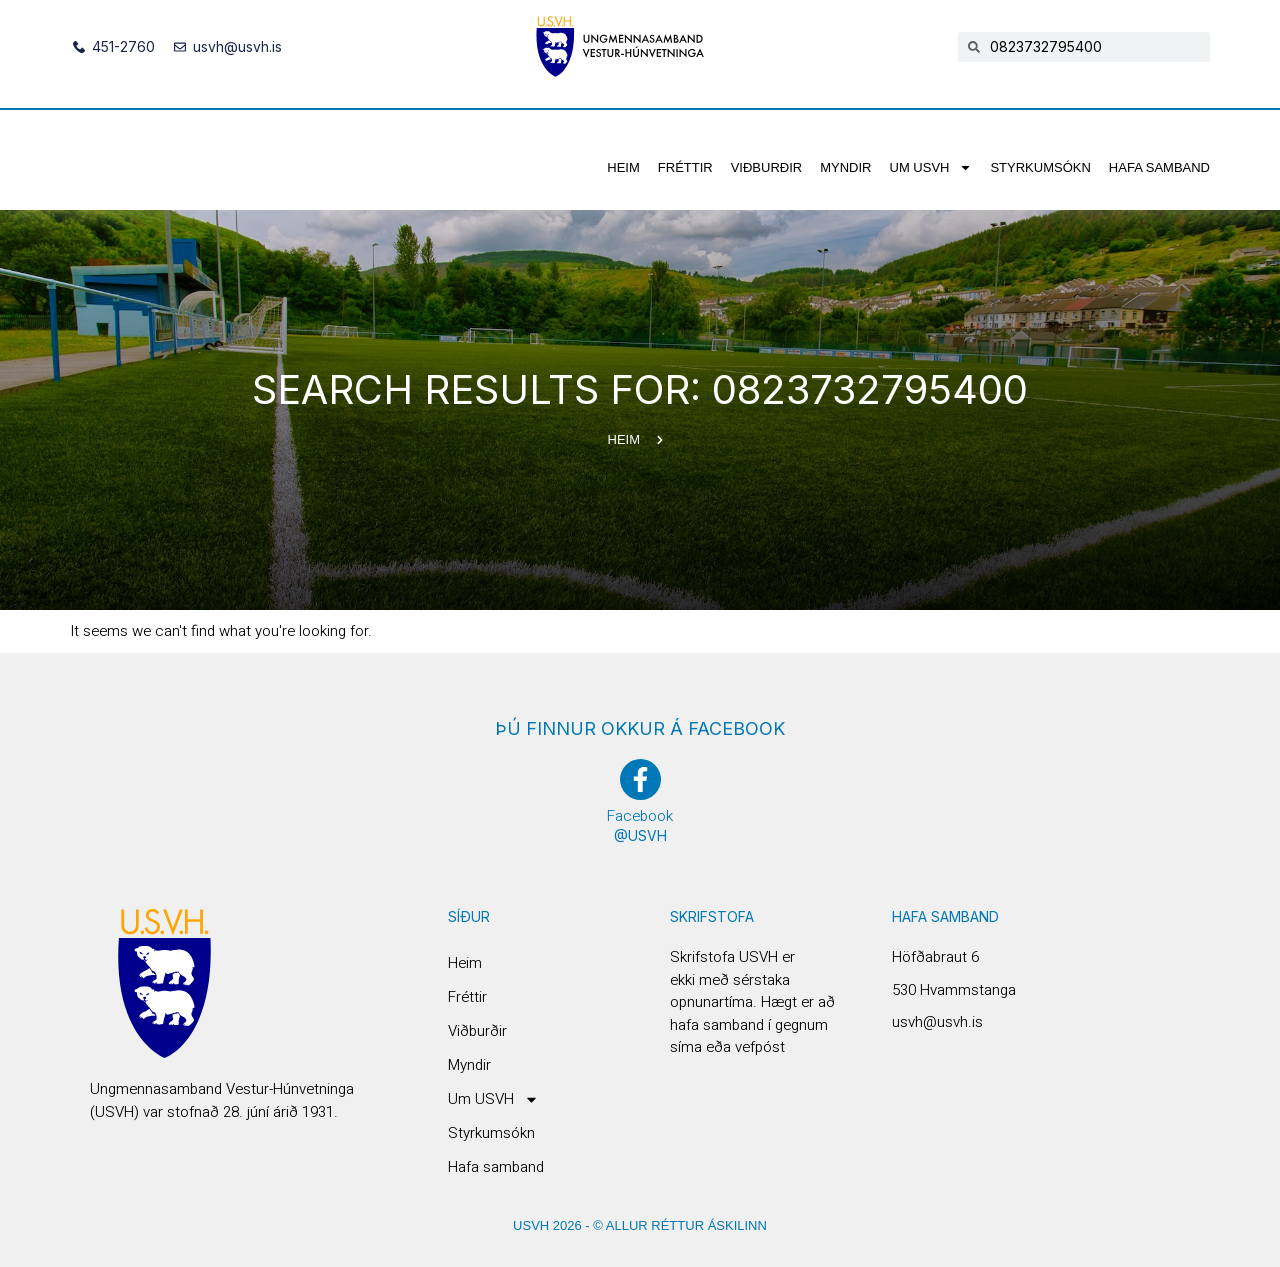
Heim (623, 167)
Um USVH (931, 167)
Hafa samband (1159, 167)
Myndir (845, 167)
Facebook (640, 816)
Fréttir (685, 167)
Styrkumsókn (1040, 167)
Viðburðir (767, 167)
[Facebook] (640, 779)
